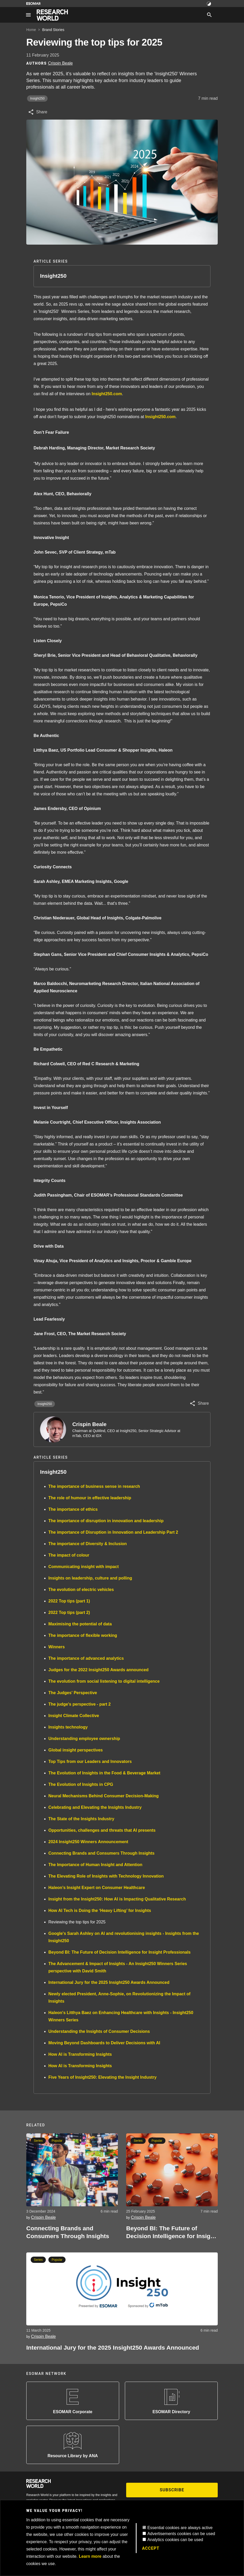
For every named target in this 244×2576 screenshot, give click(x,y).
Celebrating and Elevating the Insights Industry (95, 1807)
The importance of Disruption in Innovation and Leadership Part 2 (113, 1532)
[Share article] (37, 112)
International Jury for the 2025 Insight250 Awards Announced (108, 1982)
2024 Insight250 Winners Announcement (88, 1842)
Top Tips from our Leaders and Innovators (90, 1761)
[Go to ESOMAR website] (33, 3)
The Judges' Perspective (72, 1692)
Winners (56, 1647)
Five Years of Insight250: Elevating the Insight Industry (102, 2077)
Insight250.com (107, 394)
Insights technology (68, 1727)
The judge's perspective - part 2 (79, 1704)
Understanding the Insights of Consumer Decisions (99, 2031)
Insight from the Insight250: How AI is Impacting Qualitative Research (117, 1899)
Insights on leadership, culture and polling (90, 1578)
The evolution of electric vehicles (81, 1589)
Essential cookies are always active (180, 2527)
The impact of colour (68, 1555)
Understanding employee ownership (84, 1738)
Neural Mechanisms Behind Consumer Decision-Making (103, 1796)
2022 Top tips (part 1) (69, 1601)
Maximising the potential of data (80, 1624)
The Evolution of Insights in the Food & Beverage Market (104, 1773)
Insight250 (37, 98)
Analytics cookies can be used (175, 2539)
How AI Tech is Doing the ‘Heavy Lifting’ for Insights (99, 1910)
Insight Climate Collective (73, 1715)
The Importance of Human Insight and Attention (95, 1864)
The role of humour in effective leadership (89, 1498)
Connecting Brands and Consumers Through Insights (101, 1853)
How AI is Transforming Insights (80, 2054)
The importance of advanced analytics (86, 1658)
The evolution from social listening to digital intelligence (104, 1681)
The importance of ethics (73, 1509)
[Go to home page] (52, 15)
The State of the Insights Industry (81, 1819)
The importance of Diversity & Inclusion (87, 1543)
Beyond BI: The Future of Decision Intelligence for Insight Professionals (119, 1952)
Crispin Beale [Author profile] (60, 63)
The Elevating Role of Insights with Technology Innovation (106, 1876)
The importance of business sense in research (94, 1486)
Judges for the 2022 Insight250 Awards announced (98, 1670)
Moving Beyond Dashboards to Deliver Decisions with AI (104, 2043)
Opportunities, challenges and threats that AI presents (102, 1830)
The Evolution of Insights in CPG (80, 1784)
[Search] (209, 15)
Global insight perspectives (75, 1750)
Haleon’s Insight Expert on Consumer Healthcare (96, 1887)
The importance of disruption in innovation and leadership (106, 1521)
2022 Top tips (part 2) (69, 1612)
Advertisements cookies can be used (181, 2533)
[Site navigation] (28, 15)
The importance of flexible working (82, 1635)
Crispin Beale (89, 1424)
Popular (57, 2140)
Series (38, 2140)
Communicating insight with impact (83, 1566)
